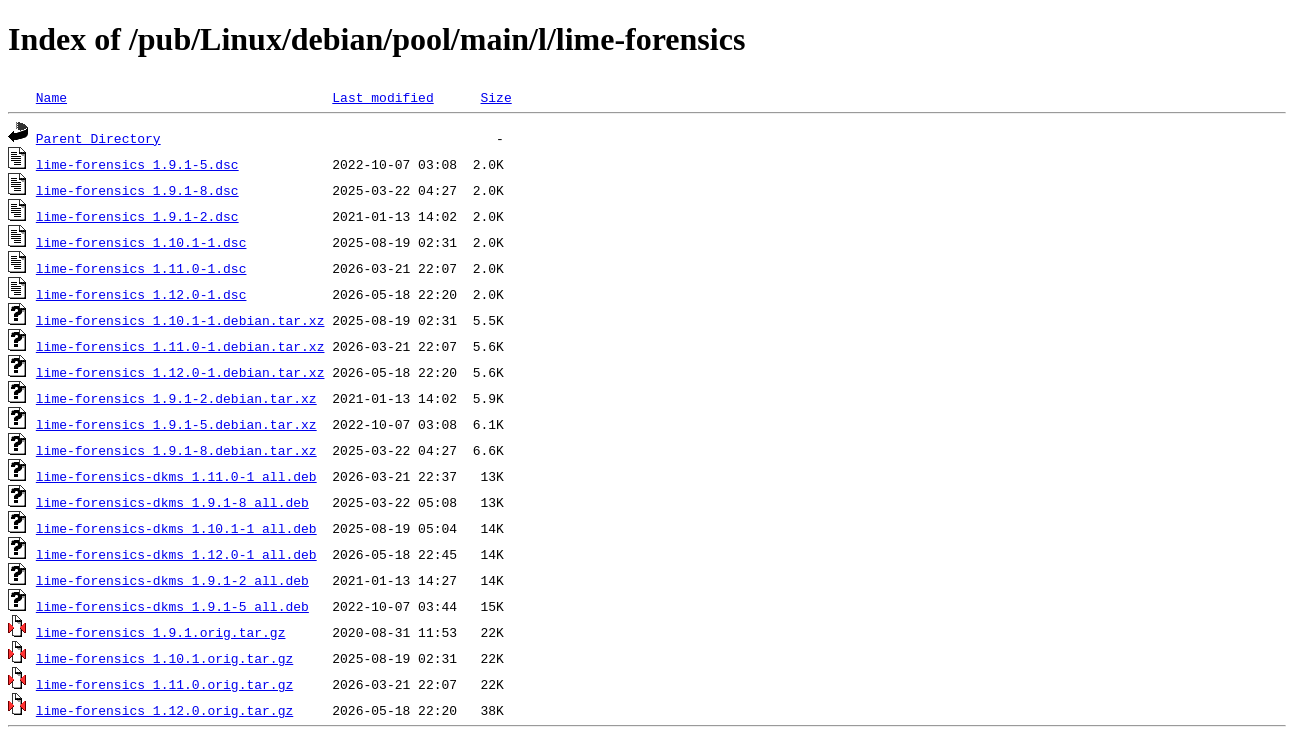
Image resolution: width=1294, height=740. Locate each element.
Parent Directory (98, 138)
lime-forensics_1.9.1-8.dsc (137, 190)
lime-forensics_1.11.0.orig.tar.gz (164, 684)
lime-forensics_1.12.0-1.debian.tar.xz (180, 372)
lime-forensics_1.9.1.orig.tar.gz (161, 632)
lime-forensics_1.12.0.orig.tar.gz (164, 710)
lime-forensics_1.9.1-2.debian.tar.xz (176, 398)
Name (51, 97)
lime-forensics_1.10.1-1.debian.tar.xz (180, 320)
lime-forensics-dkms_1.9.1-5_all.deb (172, 606)
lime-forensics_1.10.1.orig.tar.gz (164, 658)
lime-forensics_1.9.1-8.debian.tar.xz (176, 450)
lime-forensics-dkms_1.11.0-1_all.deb (176, 476)
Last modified (382, 97)
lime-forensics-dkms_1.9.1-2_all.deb (172, 580)
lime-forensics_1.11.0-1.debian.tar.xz (180, 346)
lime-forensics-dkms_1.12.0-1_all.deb (176, 554)
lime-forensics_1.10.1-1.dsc (141, 242)
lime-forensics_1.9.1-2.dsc (137, 216)
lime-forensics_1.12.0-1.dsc (141, 294)
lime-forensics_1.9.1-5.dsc (137, 164)
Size (495, 97)
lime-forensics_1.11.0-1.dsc (141, 268)
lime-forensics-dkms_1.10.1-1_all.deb (176, 528)
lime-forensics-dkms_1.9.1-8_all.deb (172, 502)
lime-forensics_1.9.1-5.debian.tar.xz (176, 424)
